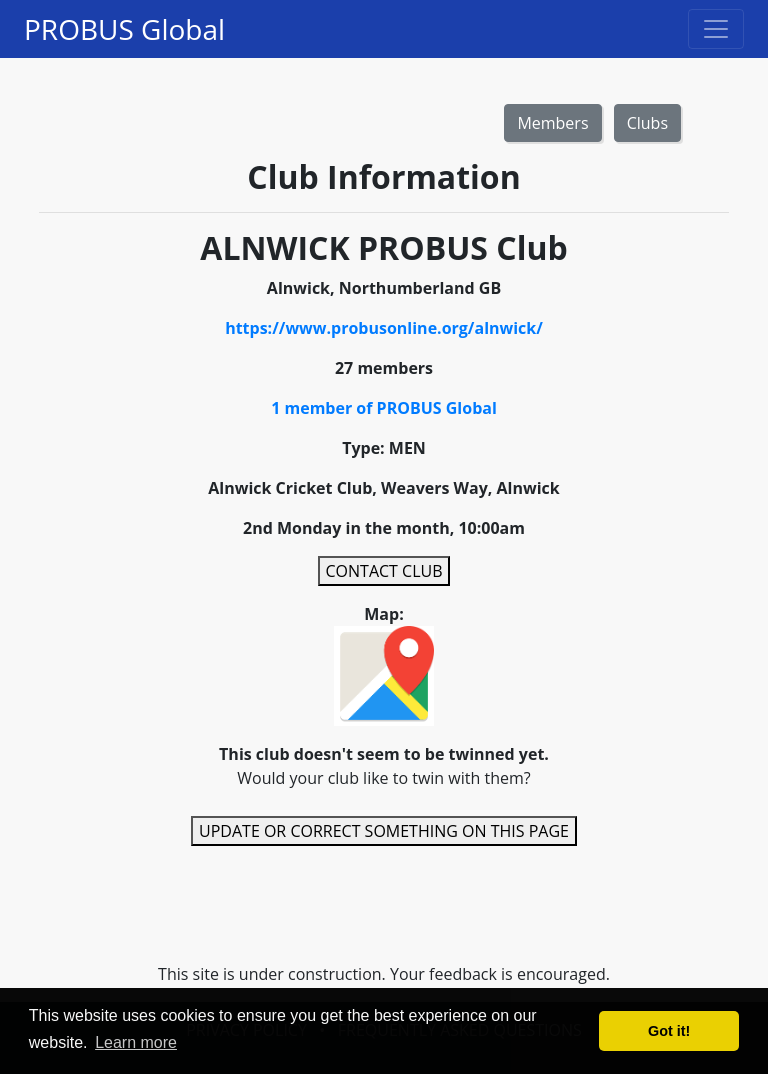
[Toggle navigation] (716, 29)
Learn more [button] (136, 1042)
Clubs (647, 123)
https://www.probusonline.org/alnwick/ (384, 328)
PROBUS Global (124, 29)
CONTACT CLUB (384, 571)
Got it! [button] (669, 1031)
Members (552, 123)
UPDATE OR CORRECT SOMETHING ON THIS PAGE (384, 831)
